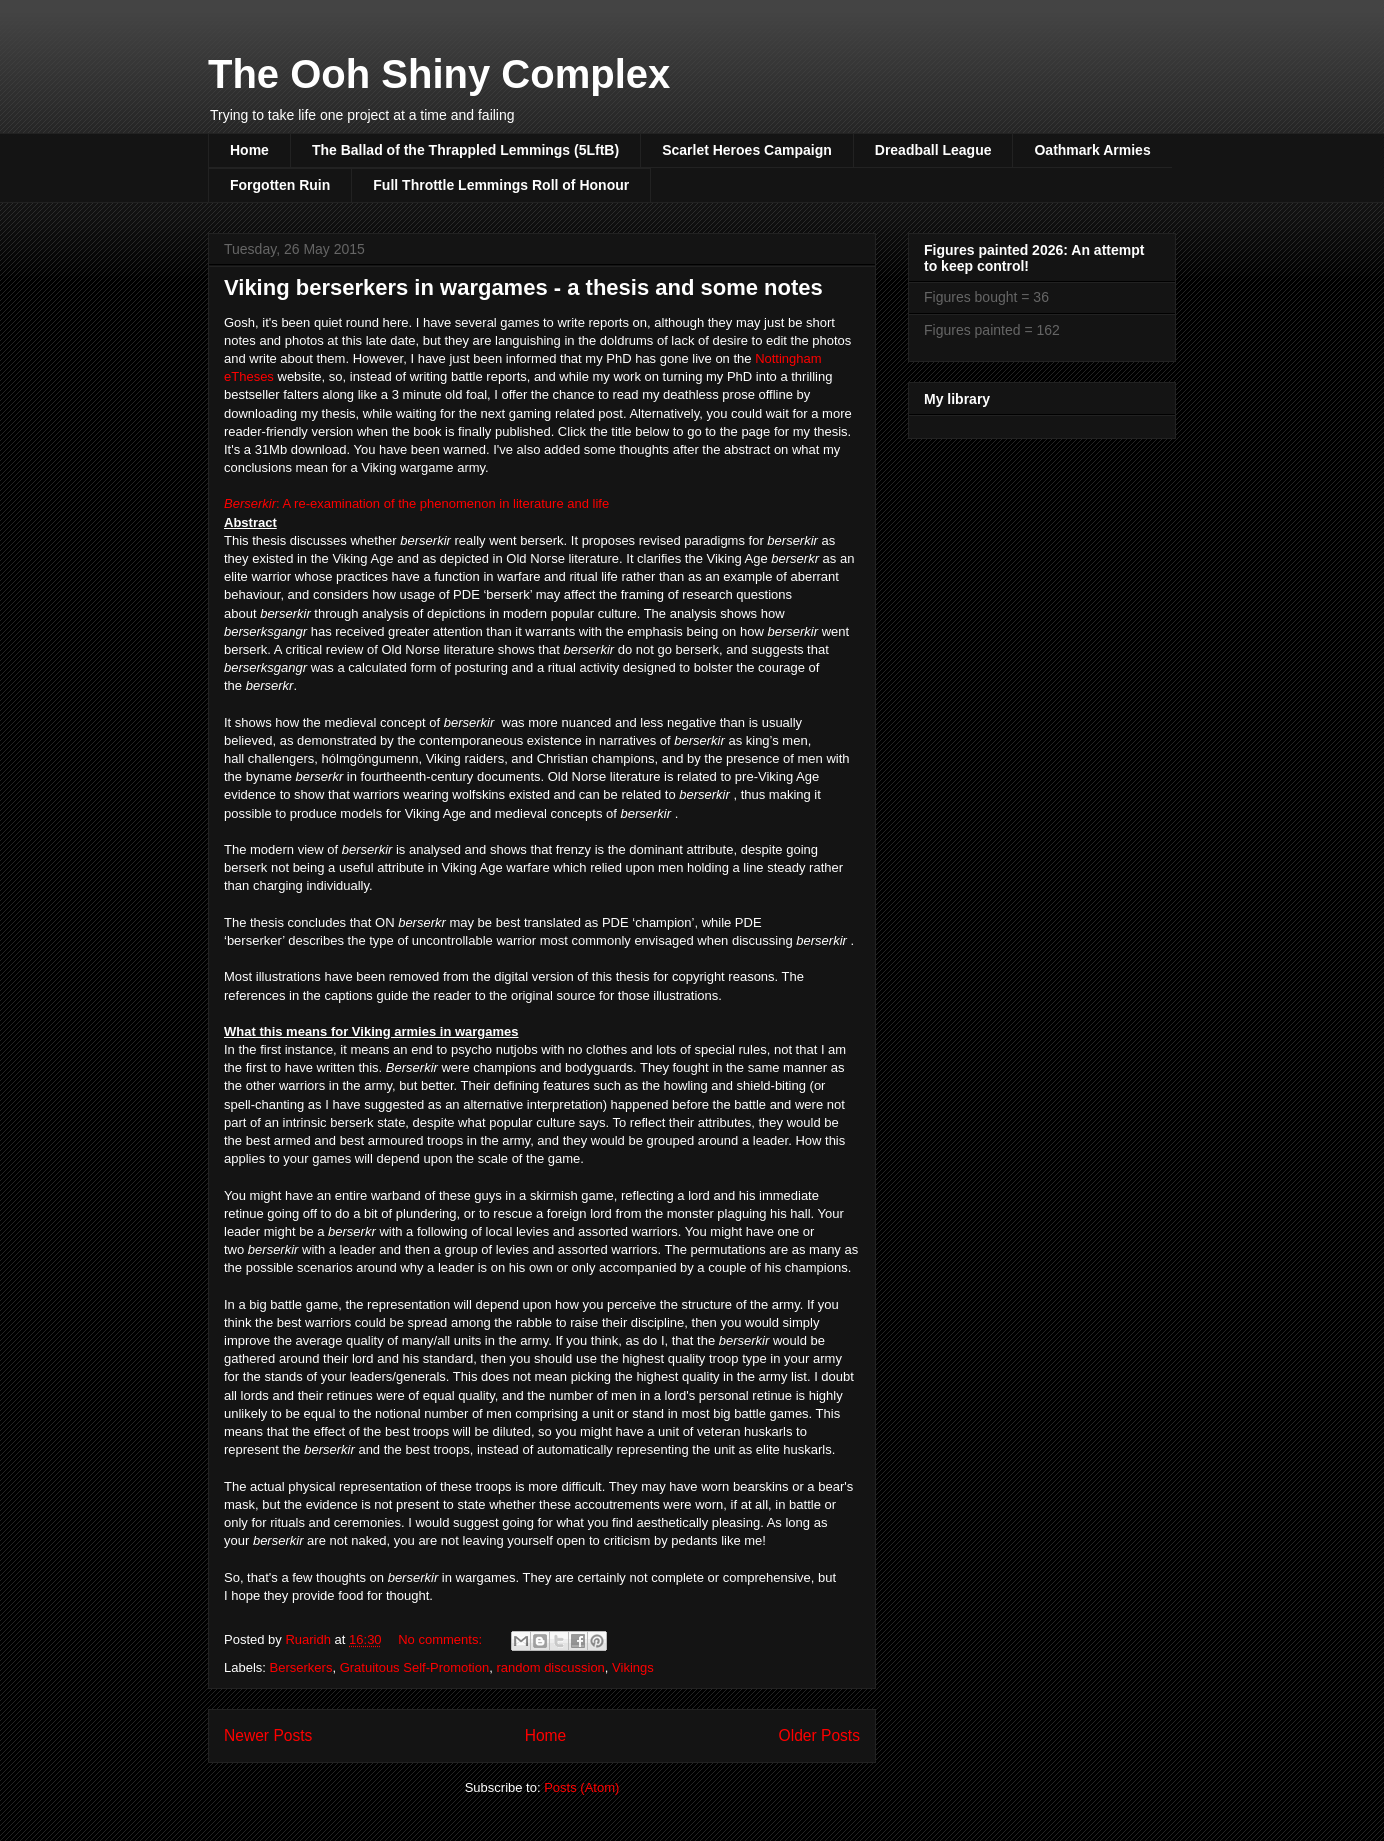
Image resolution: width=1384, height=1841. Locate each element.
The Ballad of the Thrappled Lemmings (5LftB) (465, 150)
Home (249, 150)
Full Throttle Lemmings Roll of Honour (501, 185)
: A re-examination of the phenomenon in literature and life (416, 503)
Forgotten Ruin (280, 185)
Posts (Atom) (581, 1787)
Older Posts (819, 1735)
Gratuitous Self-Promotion (415, 1667)
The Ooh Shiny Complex (439, 74)
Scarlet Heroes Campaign (747, 150)
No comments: (441, 1639)
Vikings (633, 1667)
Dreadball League (933, 150)
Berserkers (301, 1667)
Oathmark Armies (1092, 150)
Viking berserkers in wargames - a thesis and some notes (523, 287)
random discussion (550, 1667)
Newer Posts (268, 1735)
